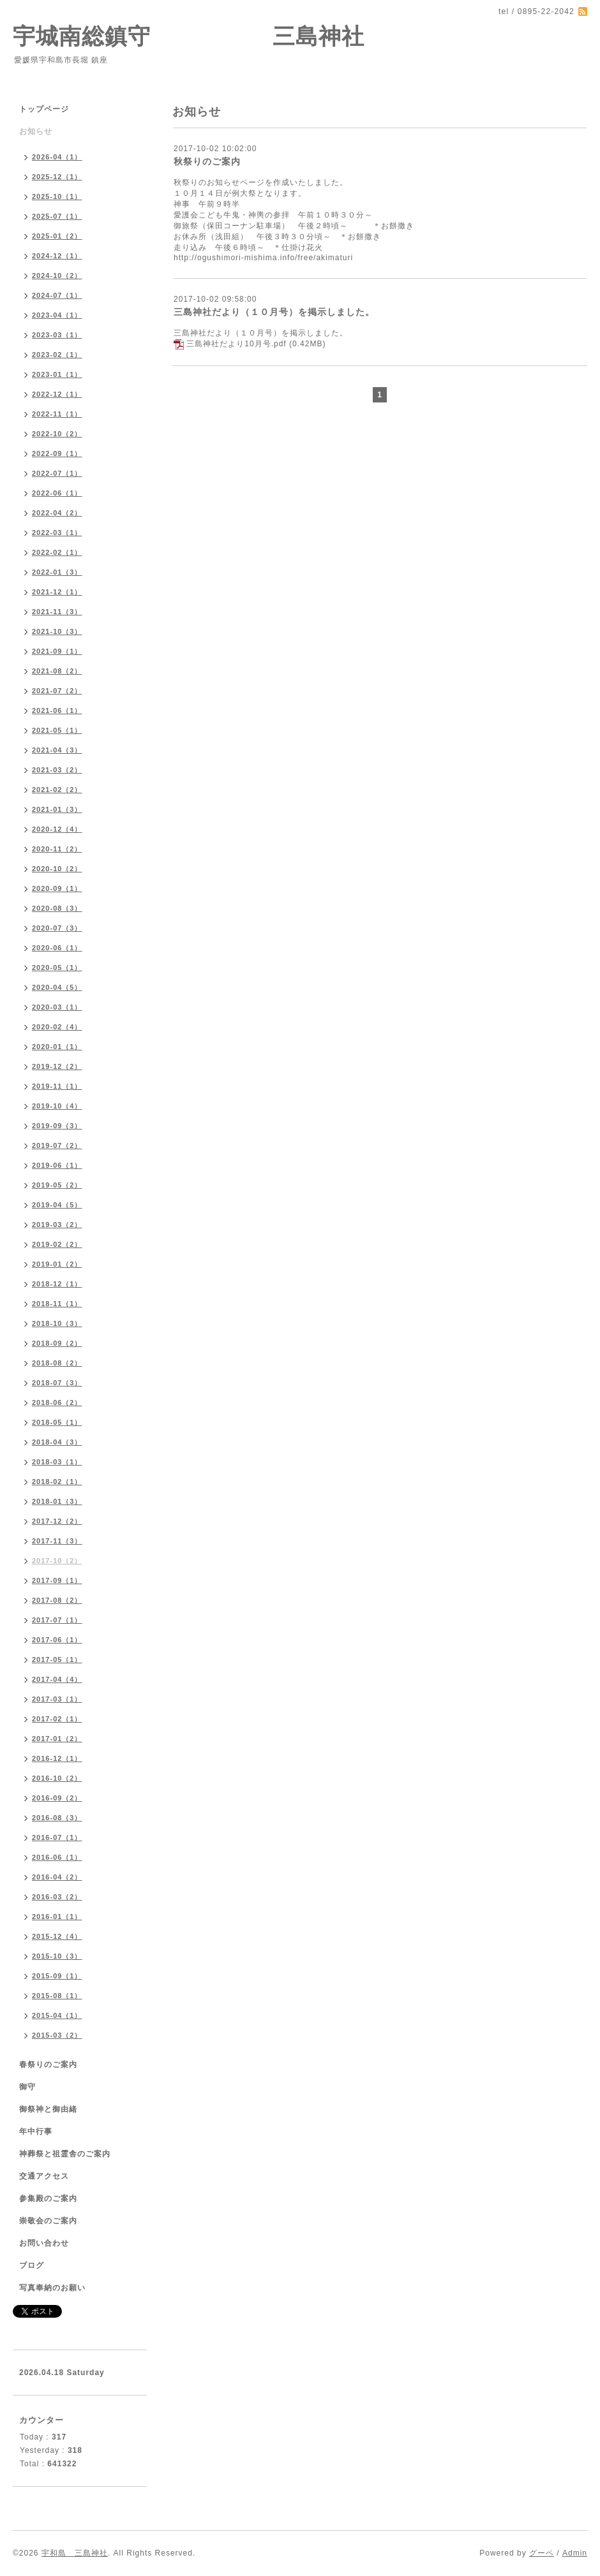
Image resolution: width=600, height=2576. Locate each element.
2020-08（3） (57, 908)
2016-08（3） (57, 1818)
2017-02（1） (57, 1719)
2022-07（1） (57, 473)
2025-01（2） (57, 236)
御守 (27, 2086)
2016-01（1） (57, 1916)
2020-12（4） (57, 829)
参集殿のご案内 (48, 2198)
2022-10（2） (57, 434)
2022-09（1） (57, 453)
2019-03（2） (57, 1224)
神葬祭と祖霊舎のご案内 (64, 2153)
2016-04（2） (57, 1877)
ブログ (31, 2265)
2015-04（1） (57, 2015)
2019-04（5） (57, 1205)
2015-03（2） (57, 2035)
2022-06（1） (57, 493)
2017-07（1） (57, 1620)
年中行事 (35, 2131)
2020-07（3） (57, 928)
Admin (574, 2553)
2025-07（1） (57, 216)
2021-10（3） (57, 631)
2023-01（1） (57, 374)
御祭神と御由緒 (48, 2109)
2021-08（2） (57, 671)
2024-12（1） (57, 256)
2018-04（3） (57, 1442)
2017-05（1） (57, 1659)
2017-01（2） (57, 1738)
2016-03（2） (57, 1897)
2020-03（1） (57, 1007)
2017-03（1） (57, 1699)
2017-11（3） (57, 1541)
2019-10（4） (57, 1106)
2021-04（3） (57, 750)
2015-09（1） (57, 1976)
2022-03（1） (57, 532)
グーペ (541, 2553)
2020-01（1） (57, 1046)
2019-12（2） (57, 1066)
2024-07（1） (57, 295)
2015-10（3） (57, 1956)
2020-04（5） (57, 987)
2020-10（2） (57, 868)
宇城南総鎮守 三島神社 (188, 36)
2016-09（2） (57, 1798)
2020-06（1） (57, 948)
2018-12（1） (57, 1284)
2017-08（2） (57, 1600)
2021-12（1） (57, 592)
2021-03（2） (57, 770)
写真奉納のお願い (52, 2287)
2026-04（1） (57, 157)
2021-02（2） (57, 789)
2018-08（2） (57, 1363)
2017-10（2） (57, 1560)
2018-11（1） (57, 1303)
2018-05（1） (57, 1422)
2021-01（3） (57, 809)
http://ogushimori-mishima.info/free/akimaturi (263, 257)
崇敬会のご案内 (48, 2220)
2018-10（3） (57, 1323)
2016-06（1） (57, 1857)
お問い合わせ (44, 2243)
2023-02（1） (57, 354)
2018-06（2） (57, 1402)
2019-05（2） (57, 1185)
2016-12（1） (57, 1758)
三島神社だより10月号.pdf (236, 343)
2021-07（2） (57, 691)
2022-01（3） (57, 572)
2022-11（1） (57, 414)
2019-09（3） (57, 1126)
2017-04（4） (57, 1679)
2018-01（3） (57, 1501)
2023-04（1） (57, 315)
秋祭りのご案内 (207, 161)
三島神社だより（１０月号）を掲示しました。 (274, 312)
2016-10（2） (57, 1778)
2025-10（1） (57, 196)
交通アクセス (44, 2176)
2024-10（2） (57, 275)
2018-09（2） (57, 1343)
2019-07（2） (57, 1145)
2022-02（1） (57, 552)
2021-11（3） (57, 611)
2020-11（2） (57, 849)
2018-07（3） (57, 1383)
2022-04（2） (57, 513)
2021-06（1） (57, 710)
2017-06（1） (57, 1640)
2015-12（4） (57, 1936)
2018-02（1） (57, 1481)
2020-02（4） (57, 1027)
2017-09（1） (57, 1580)
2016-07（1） (57, 1837)
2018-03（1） (57, 1462)
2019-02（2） (57, 1244)
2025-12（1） (57, 176)
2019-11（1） (57, 1086)
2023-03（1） (57, 335)
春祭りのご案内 (48, 2064)
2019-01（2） (57, 1264)
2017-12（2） (57, 1521)
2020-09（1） (57, 888)
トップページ (44, 109)
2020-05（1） (57, 967)
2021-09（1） (57, 651)
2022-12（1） (57, 394)
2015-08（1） (57, 1995)
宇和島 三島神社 (74, 2553)
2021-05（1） (57, 730)
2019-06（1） (57, 1165)
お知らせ (35, 131)
